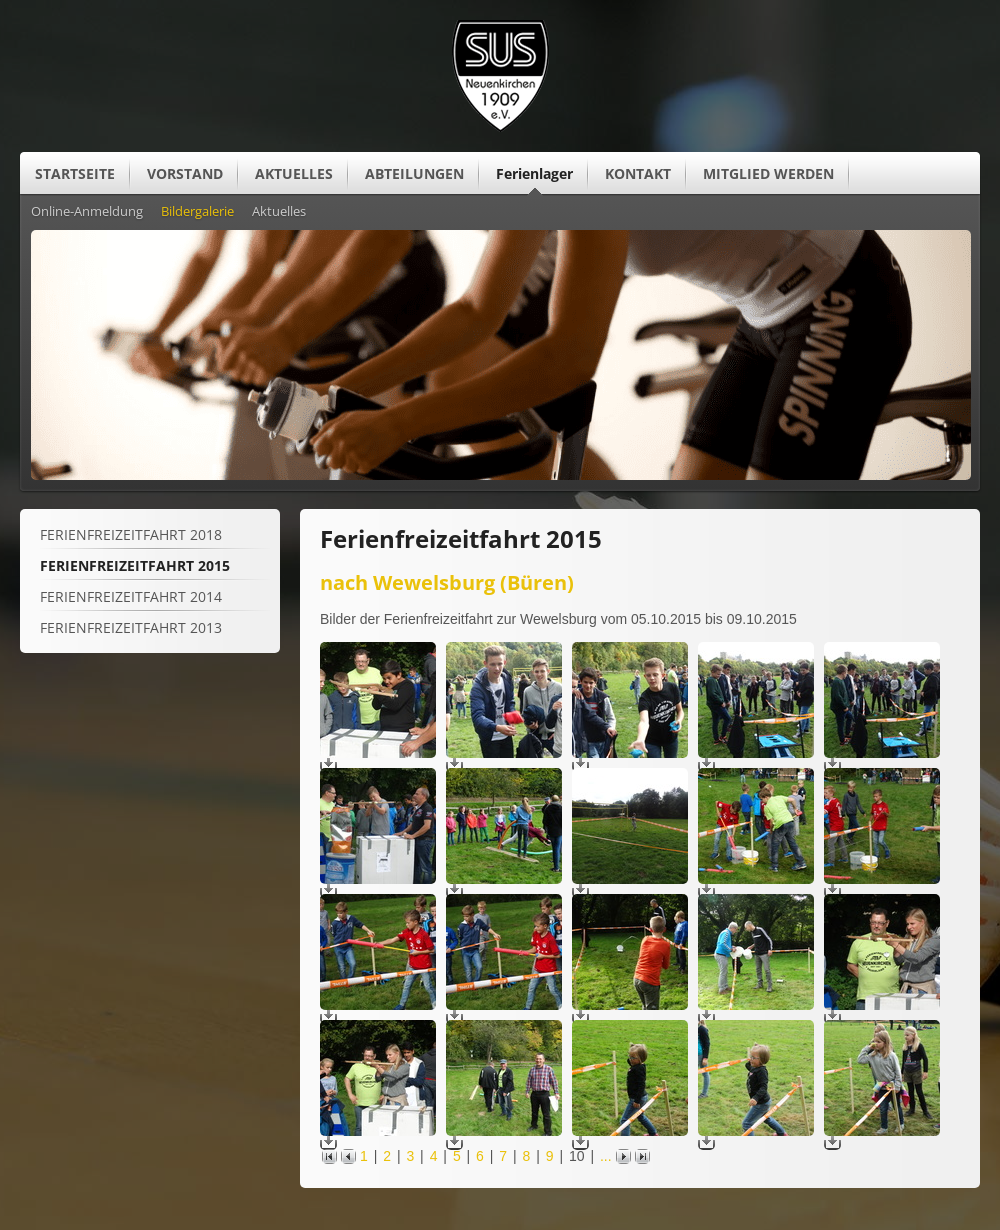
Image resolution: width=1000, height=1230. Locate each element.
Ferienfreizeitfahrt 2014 (131, 596)
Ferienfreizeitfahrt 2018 (131, 534)
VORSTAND (185, 173)
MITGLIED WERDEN (768, 173)
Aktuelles (279, 212)
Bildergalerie (197, 212)
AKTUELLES (294, 173)
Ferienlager (534, 173)
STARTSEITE (75, 173)
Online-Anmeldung (87, 212)
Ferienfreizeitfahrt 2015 (135, 565)
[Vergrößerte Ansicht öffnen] (378, 753)
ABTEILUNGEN (414, 173)
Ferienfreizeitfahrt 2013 (131, 627)
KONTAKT (638, 173)
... (606, 1156)
